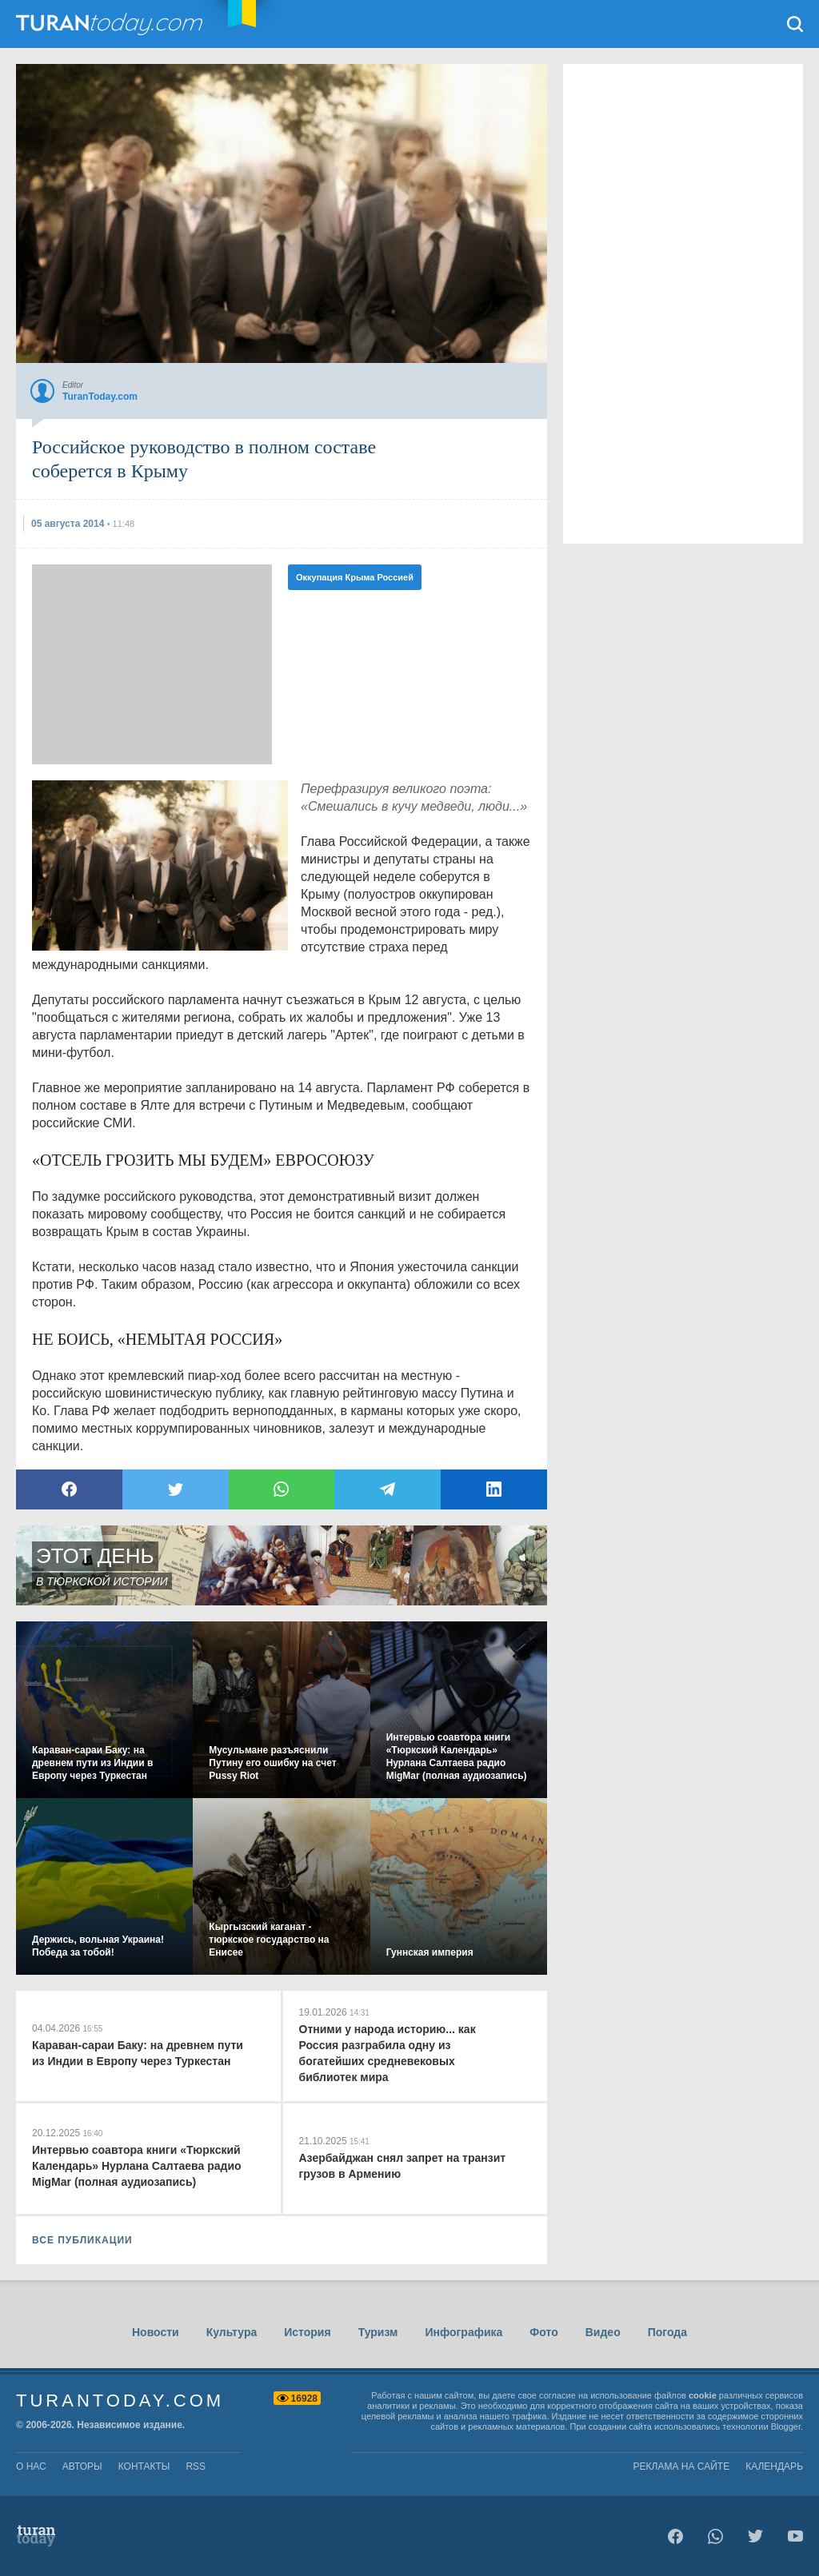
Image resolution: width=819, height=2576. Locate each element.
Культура (232, 2332)
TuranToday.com (111, 24)
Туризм (378, 2332)
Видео (603, 2332)
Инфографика (463, 2332)
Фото (543, 2332)
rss (196, 2466)
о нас (31, 2466)
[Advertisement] (152, 664)
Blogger (786, 2426)
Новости (155, 2332)
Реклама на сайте (681, 2466)
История (307, 2332)
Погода (667, 2332)
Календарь (774, 2466)
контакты (144, 2466)
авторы (82, 2466)
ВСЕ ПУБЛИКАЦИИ (82, 2240)
